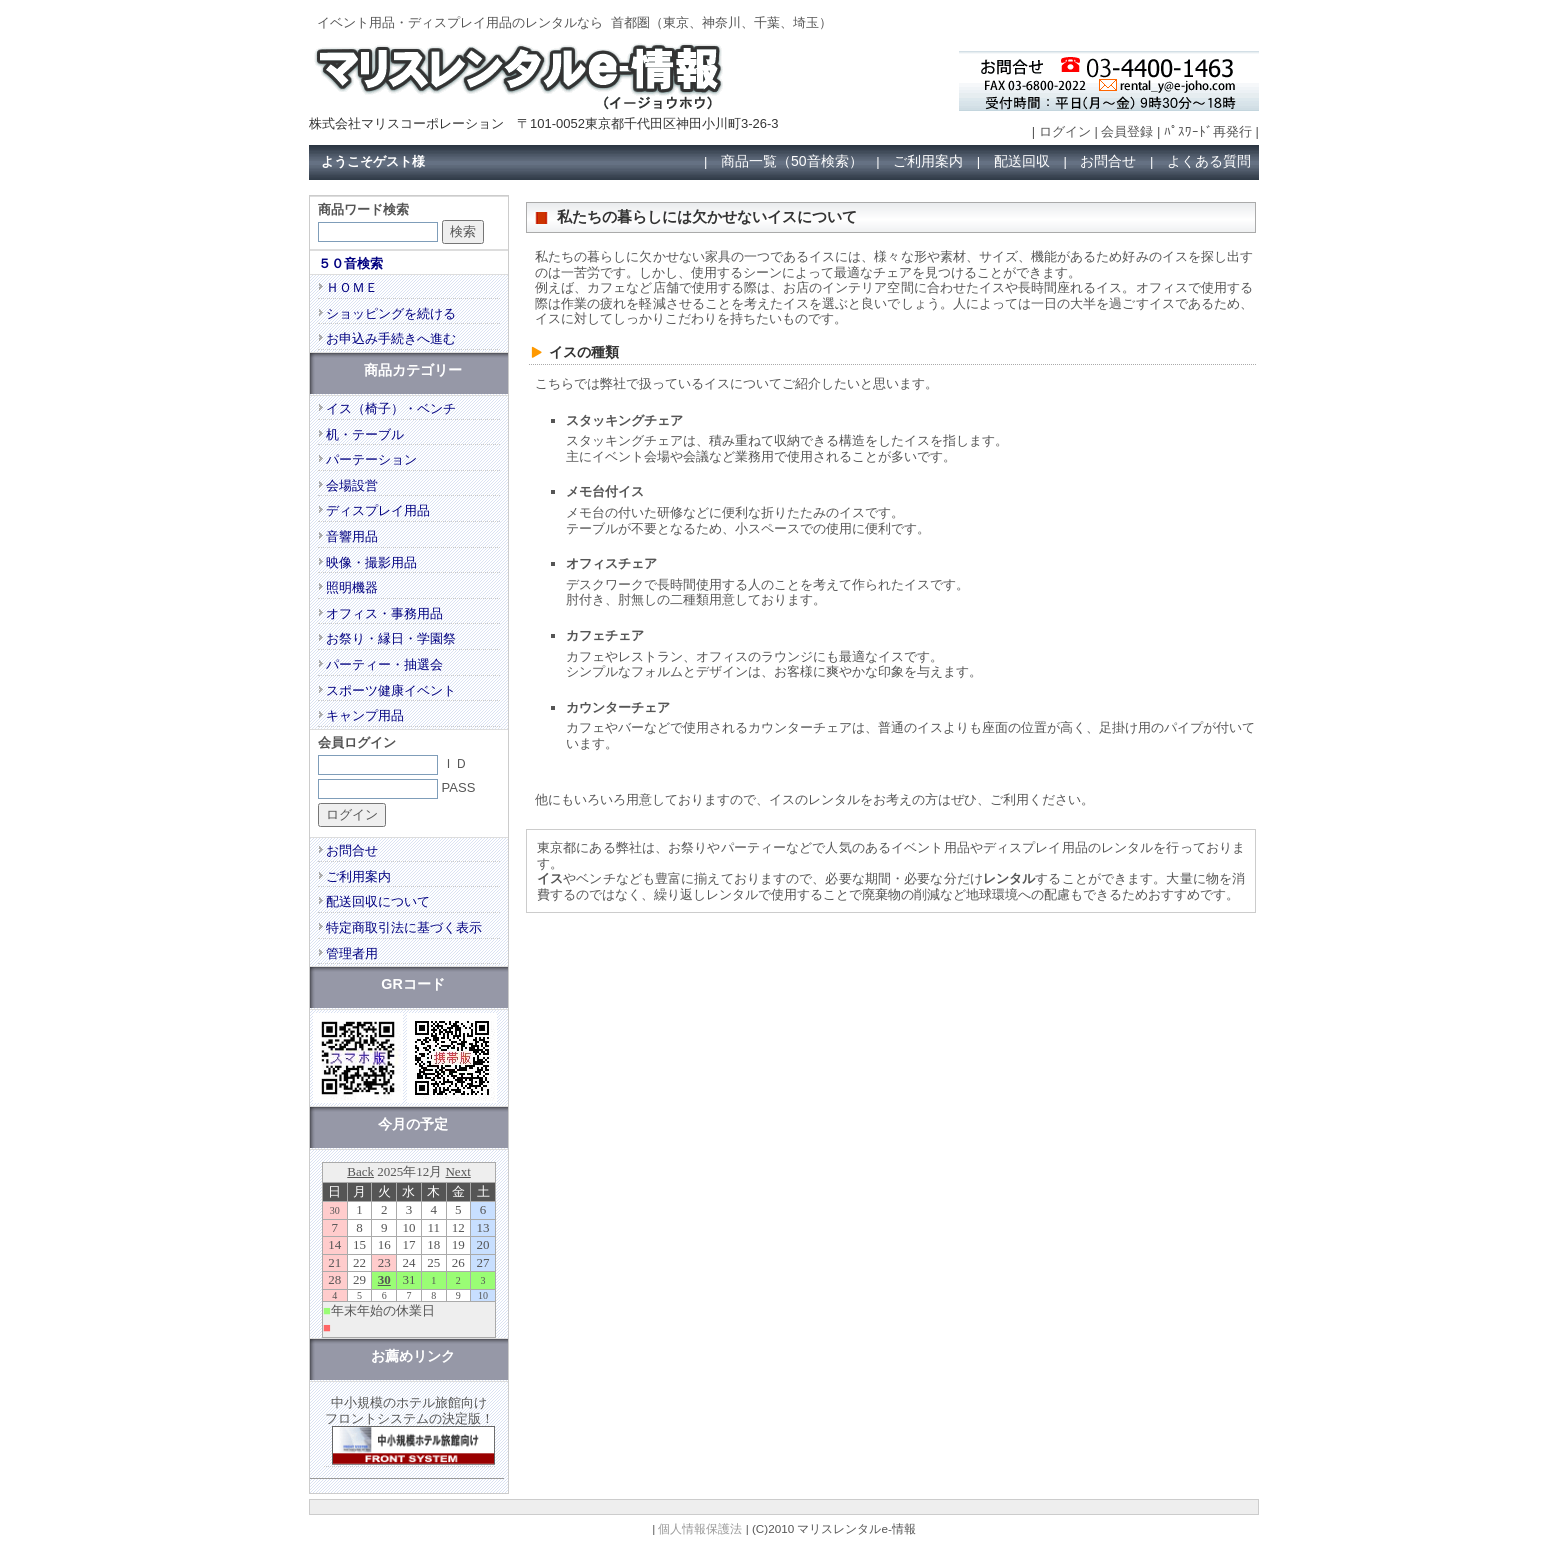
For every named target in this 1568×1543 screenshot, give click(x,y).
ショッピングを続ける (391, 313)
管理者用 (352, 953)
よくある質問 (1209, 161)
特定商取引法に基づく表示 (404, 927)
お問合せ (1108, 161)
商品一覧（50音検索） (792, 161)
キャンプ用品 (365, 715)
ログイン (1065, 131)
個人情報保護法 (700, 1528)
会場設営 (352, 485)
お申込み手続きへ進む (391, 338)
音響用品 (352, 536)
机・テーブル (365, 434)
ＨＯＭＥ (352, 287)
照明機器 (352, 587)
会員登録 (1127, 131)
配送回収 (1022, 161)
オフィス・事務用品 (384, 613)
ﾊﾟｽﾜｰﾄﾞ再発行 (1208, 131)
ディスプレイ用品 (378, 510)
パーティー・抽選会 (384, 664)
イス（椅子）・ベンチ (391, 408)
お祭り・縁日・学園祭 (391, 638)
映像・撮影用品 (371, 562)
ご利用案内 (928, 161)
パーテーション (371, 459)
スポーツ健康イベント (391, 690)
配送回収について (378, 901)
